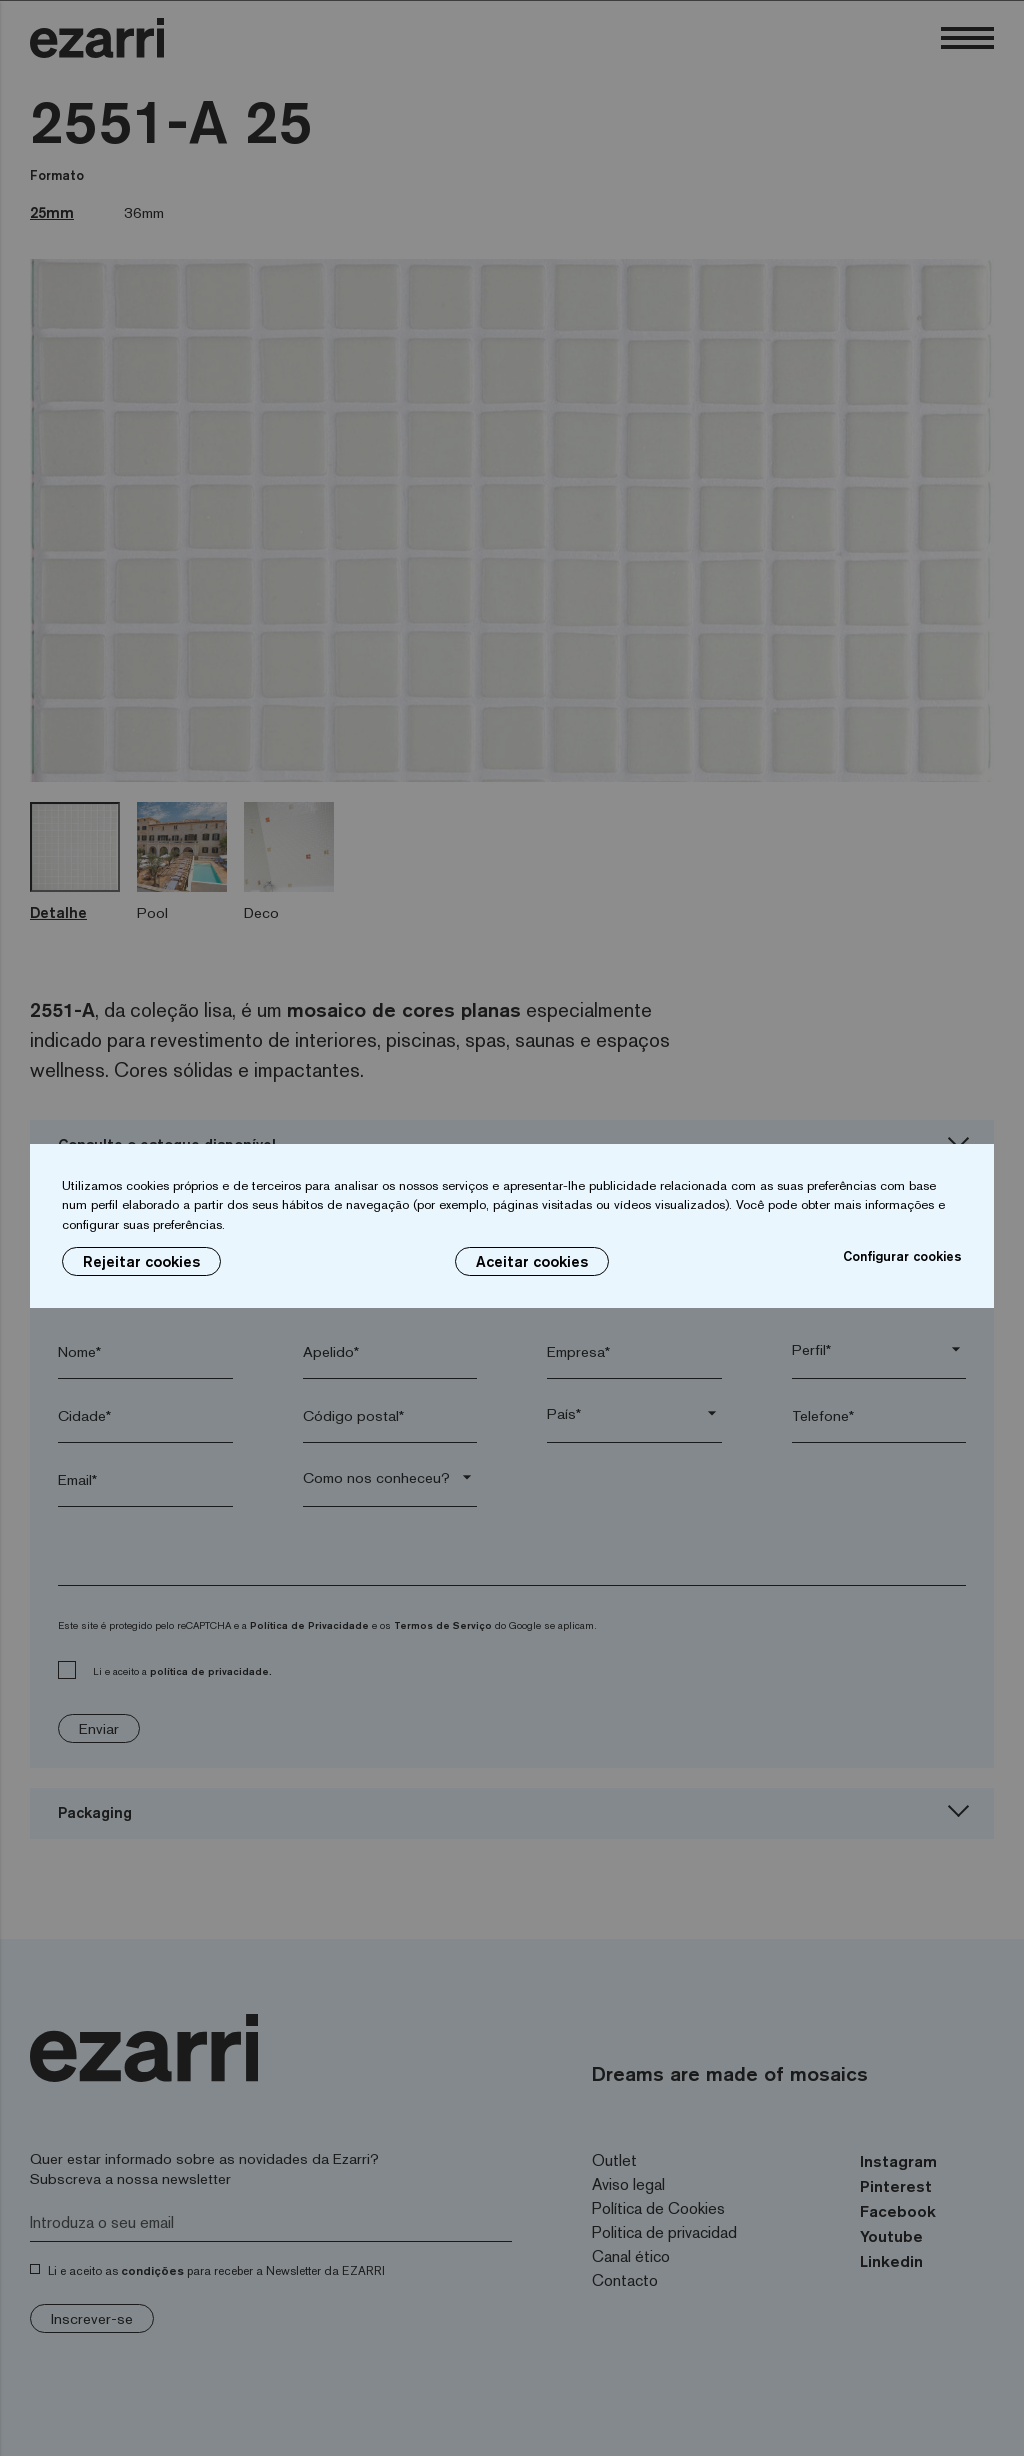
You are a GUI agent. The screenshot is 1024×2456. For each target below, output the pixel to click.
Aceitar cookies (532, 1261)
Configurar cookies (902, 1256)
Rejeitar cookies (141, 1261)
